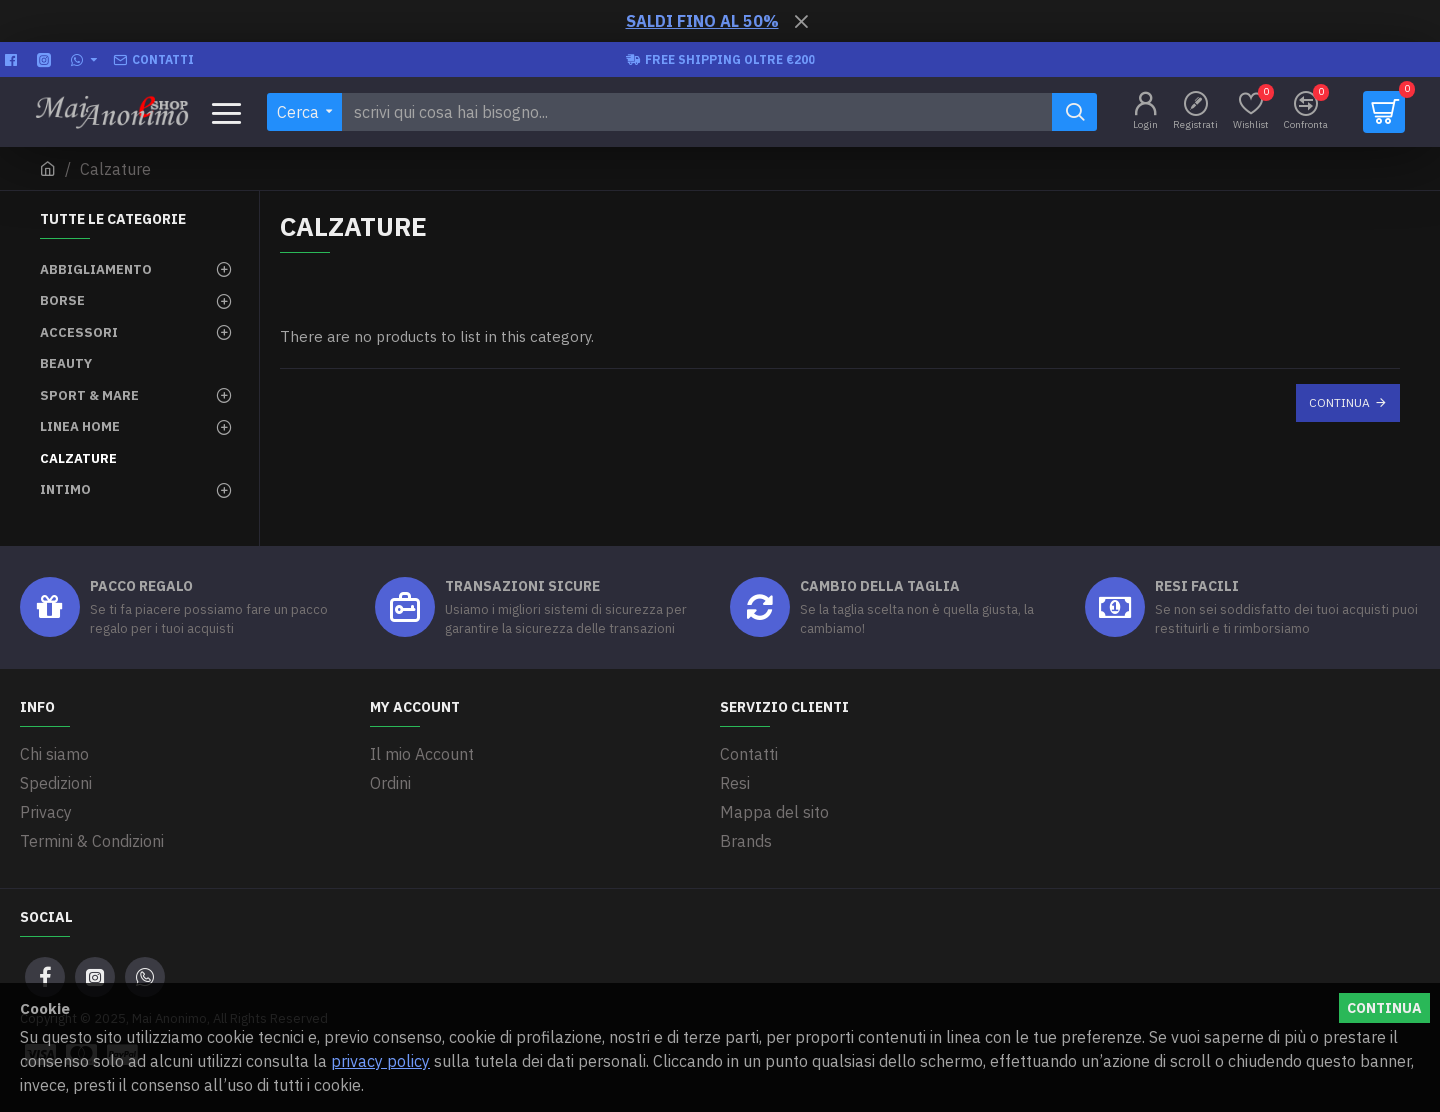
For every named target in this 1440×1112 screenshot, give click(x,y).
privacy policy (380, 1061)
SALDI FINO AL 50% (702, 21)
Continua (1339, 402)
